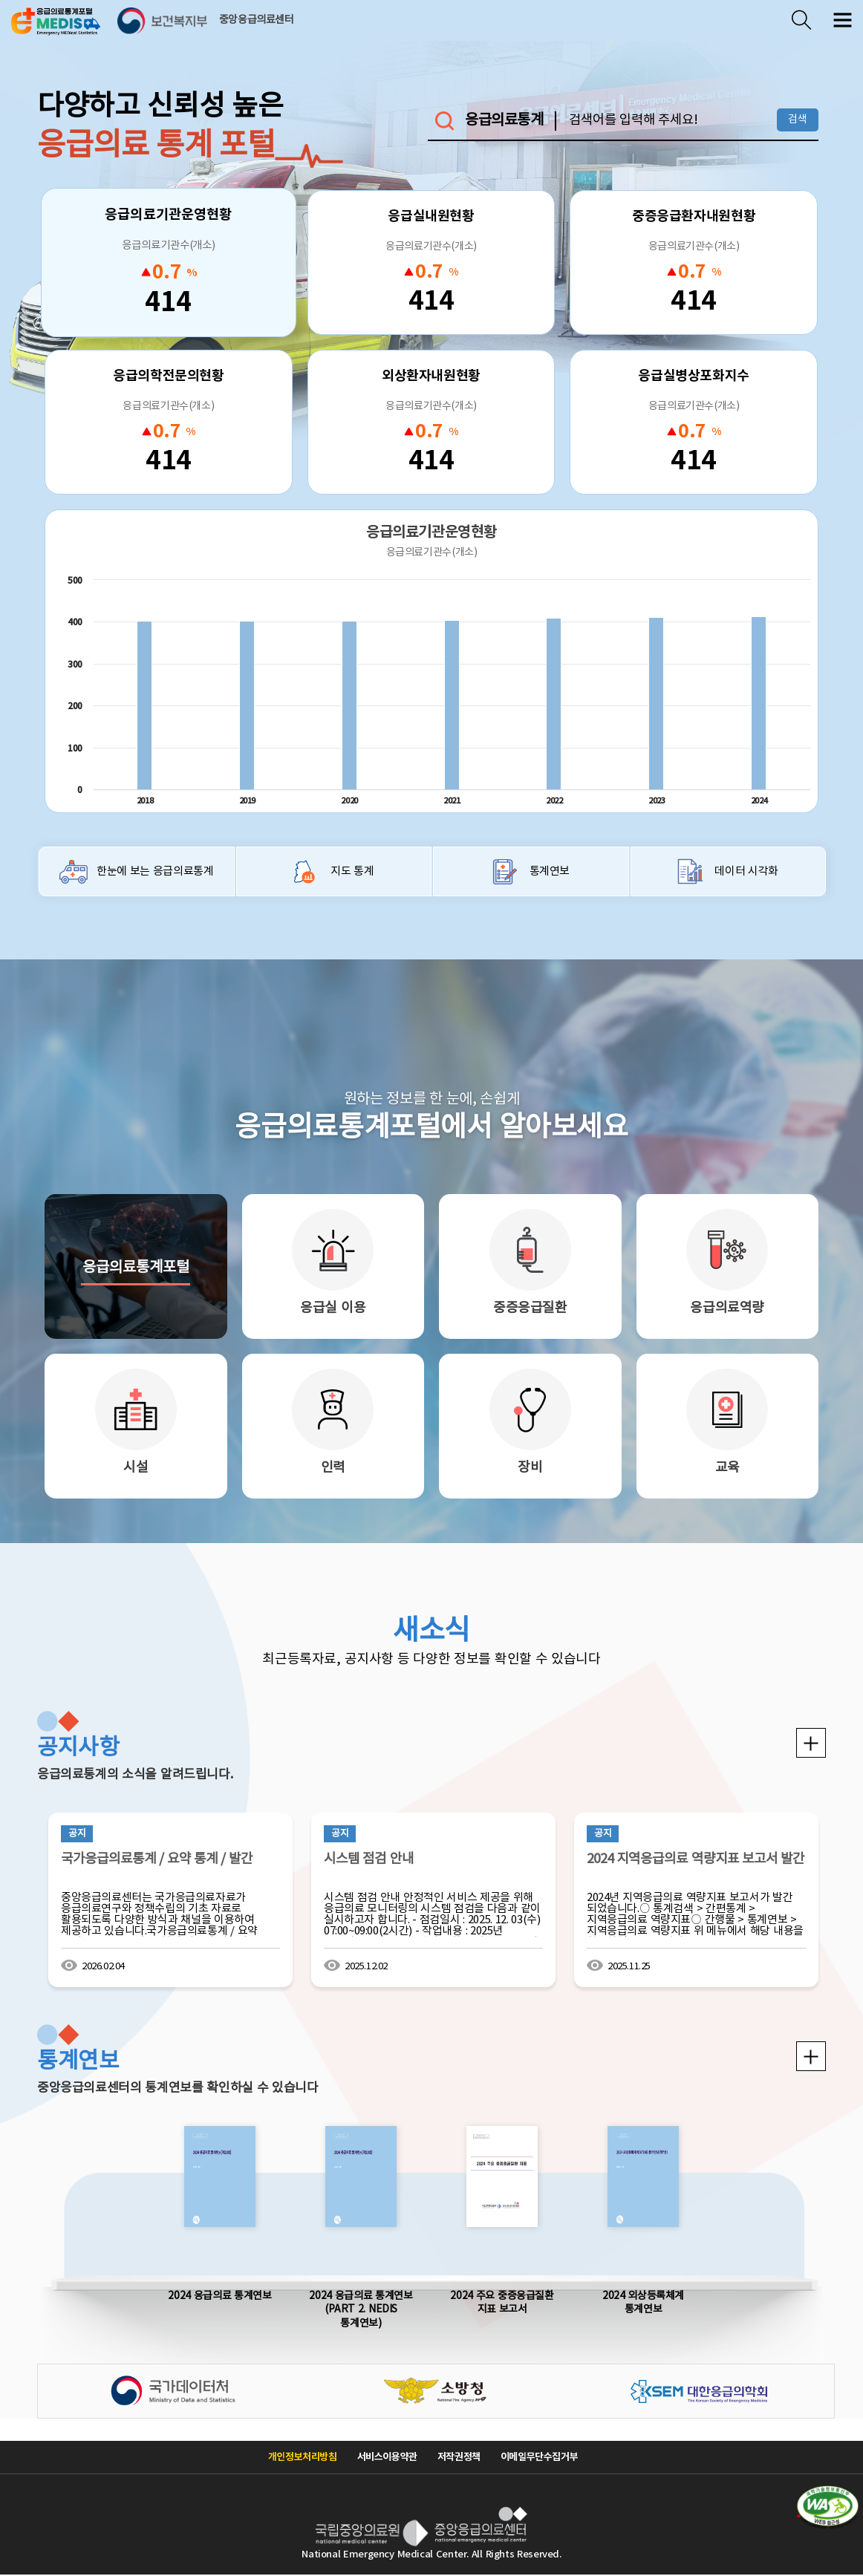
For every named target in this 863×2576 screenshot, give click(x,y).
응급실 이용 (332, 1308)
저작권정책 (459, 2457)
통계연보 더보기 (811, 2056)
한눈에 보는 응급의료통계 (155, 871)
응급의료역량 (727, 1308)
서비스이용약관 (387, 2457)
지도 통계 (352, 871)
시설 (135, 1468)
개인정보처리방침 (302, 2457)
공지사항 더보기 (811, 1743)
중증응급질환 (530, 1308)
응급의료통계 (504, 120)
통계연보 (550, 871)
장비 (530, 1468)
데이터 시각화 (746, 871)
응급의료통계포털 (135, 1267)
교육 (727, 1468)
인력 (333, 1468)
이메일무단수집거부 (540, 2457)
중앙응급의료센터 (256, 20)
